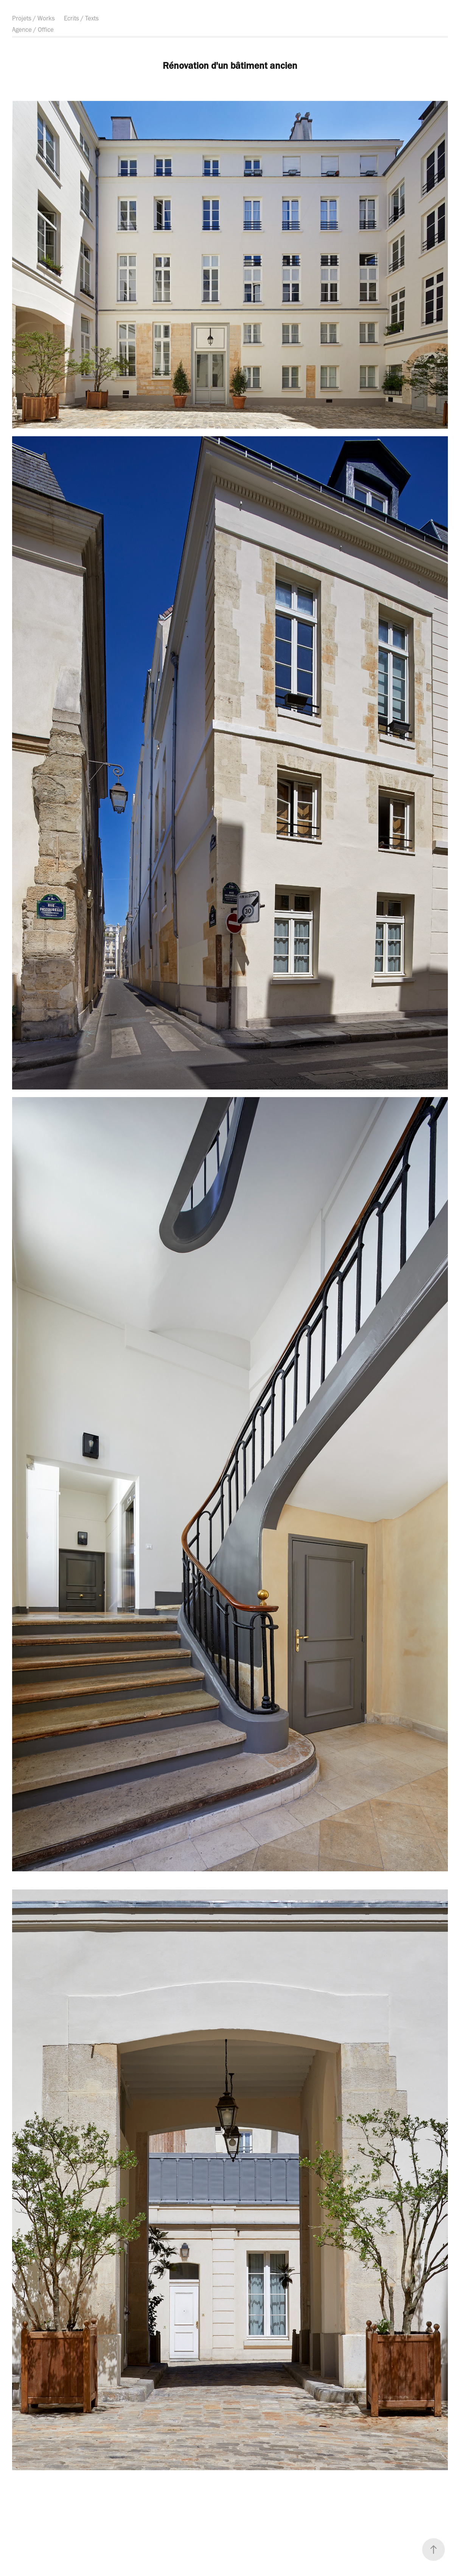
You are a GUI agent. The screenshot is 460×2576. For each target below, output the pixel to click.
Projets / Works (33, 18)
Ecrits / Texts (81, 18)
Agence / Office (33, 29)
